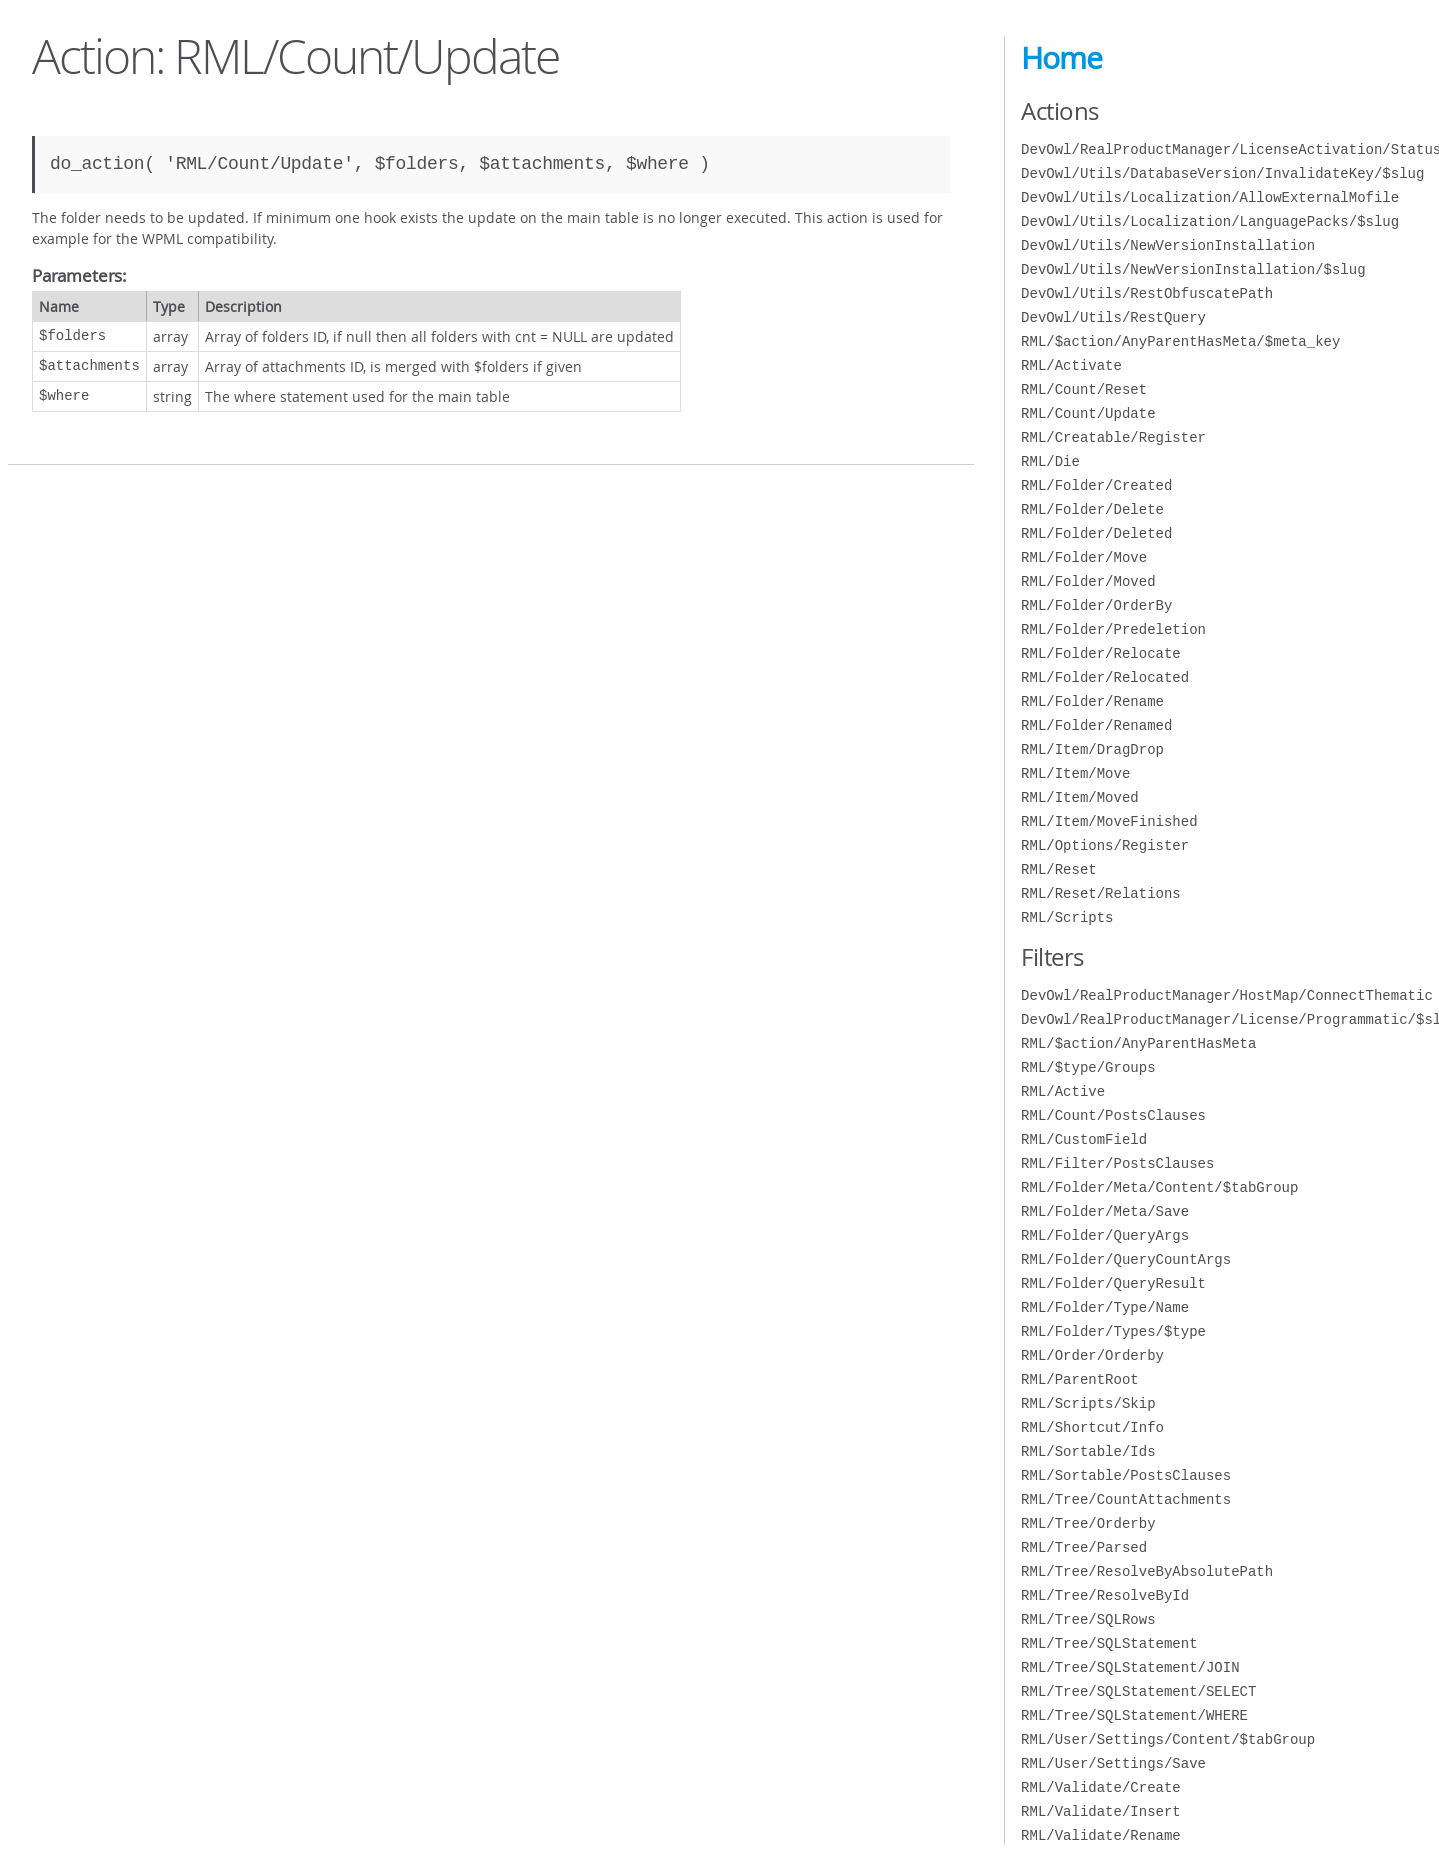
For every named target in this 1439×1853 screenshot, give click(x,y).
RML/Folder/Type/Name (1105, 1307)
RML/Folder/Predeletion (1113, 629)
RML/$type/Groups (1088, 1067)
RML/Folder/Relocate (1101, 653)
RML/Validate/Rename (1101, 1835)
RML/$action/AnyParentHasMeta (1138, 1043)
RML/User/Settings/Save (1113, 1763)
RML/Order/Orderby (1092, 1355)
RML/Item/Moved (1080, 797)
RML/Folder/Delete (1092, 509)
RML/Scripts (1067, 917)
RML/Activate (1071, 365)
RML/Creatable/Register (1113, 437)
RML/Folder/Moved (1088, 581)
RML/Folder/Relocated (1105, 677)
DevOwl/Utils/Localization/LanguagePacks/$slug (1210, 221)
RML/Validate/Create (1101, 1787)
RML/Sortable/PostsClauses (1126, 1475)
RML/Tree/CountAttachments (1126, 1499)
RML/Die (1050, 461)
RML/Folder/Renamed (1096, 725)
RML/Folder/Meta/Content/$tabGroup (1159, 1187)
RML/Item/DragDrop (1092, 749)
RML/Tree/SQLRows (1088, 1619)
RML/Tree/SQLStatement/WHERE (1134, 1715)
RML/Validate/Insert (1101, 1811)
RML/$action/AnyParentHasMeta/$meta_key (1180, 341)
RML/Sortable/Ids (1088, 1451)
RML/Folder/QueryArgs (1105, 1235)
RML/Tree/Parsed (1084, 1547)
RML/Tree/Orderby (1088, 1523)
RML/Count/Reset (1084, 389)
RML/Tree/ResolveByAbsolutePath (1147, 1571)
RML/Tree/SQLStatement (1109, 1643)
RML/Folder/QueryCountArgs (1126, 1259)
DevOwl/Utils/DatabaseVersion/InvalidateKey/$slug (1222, 173)
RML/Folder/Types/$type (1113, 1331)
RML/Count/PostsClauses (1113, 1115)
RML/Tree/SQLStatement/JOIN (1130, 1667)
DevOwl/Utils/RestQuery (1113, 317)
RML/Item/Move (1075, 773)
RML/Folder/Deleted (1096, 533)
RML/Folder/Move (1084, 557)
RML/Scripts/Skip (1088, 1403)
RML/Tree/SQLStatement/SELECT (1138, 1691)
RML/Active (1063, 1091)
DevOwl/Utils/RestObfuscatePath (1147, 293)
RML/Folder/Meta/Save (1105, 1211)
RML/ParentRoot (1080, 1379)
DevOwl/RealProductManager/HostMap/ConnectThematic (1227, 995)
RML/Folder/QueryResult (1113, 1283)
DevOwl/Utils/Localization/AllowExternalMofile (1210, 197)
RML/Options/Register (1105, 845)
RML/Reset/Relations (1101, 893)
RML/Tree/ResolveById (1105, 1595)
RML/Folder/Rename (1092, 701)
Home (1061, 58)
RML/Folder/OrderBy (1096, 605)
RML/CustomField (1084, 1139)
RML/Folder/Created (1096, 485)
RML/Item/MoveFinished (1109, 821)
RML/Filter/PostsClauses (1117, 1163)
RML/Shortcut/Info (1092, 1427)
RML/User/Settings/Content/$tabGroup (1168, 1739)
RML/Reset (1059, 869)
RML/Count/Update (1088, 413)
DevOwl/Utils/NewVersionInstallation (1168, 245)
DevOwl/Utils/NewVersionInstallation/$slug (1193, 269)
